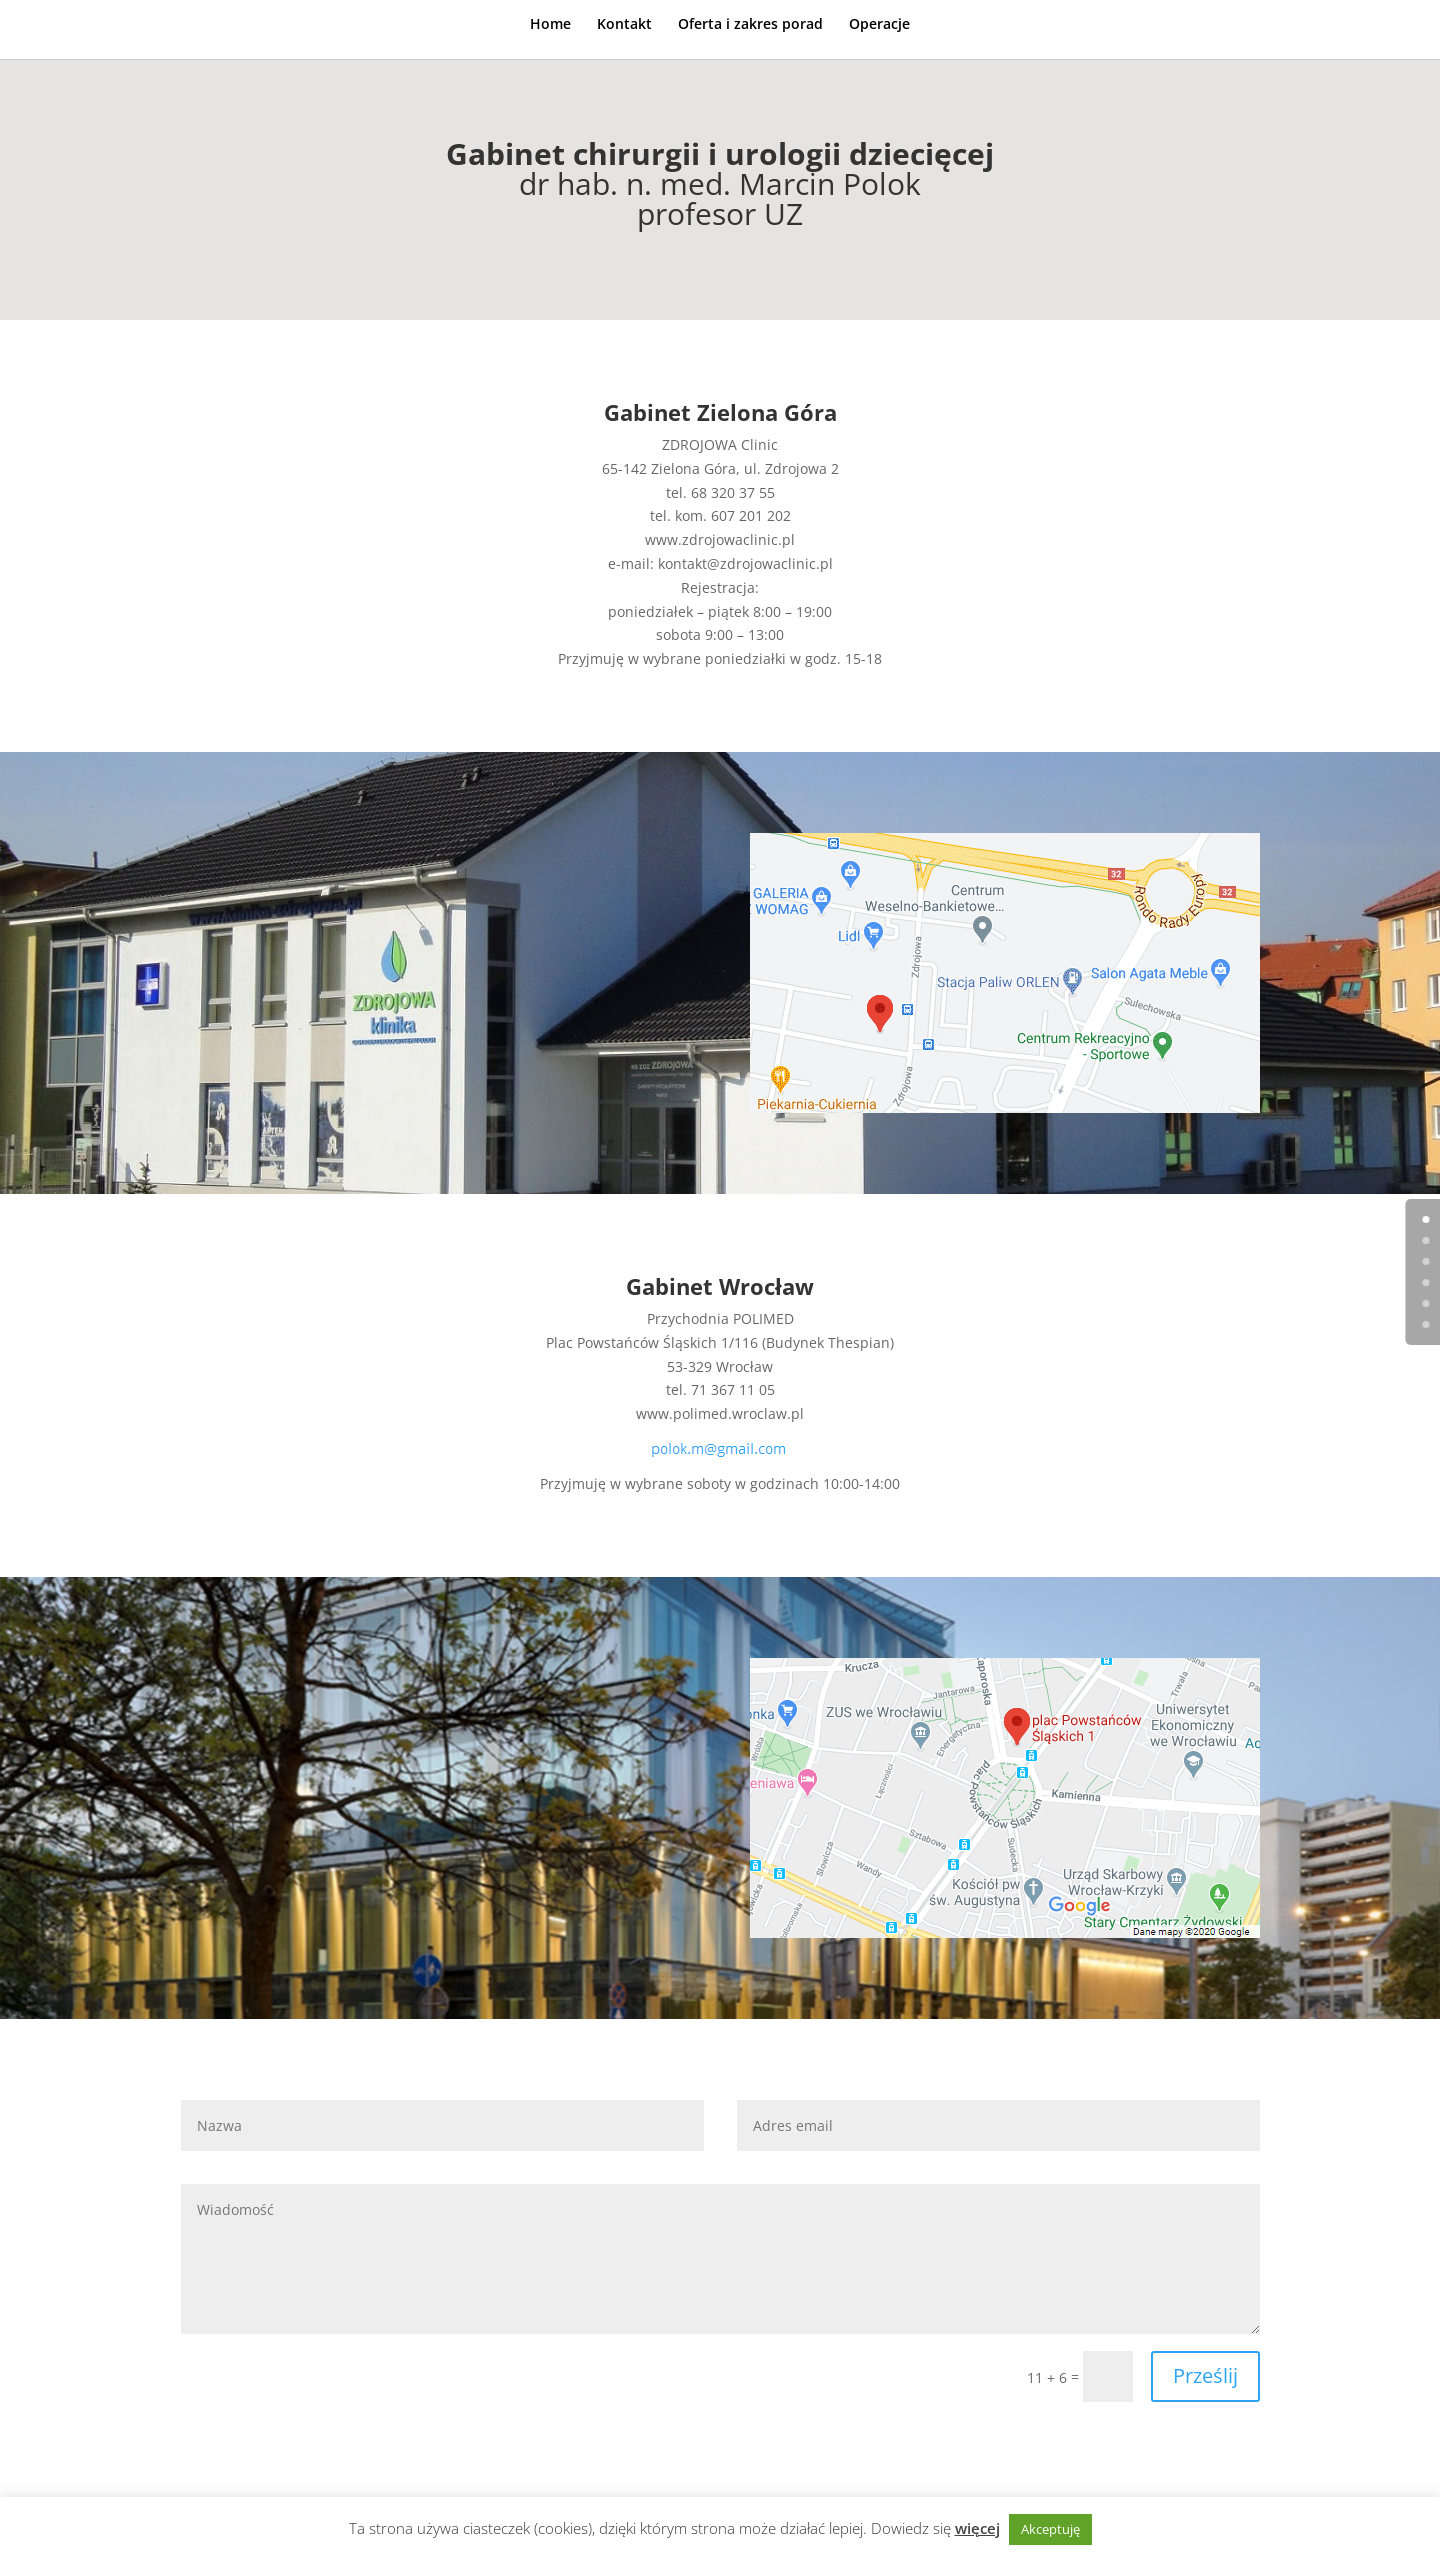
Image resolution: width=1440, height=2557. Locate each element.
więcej (977, 2528)
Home (550, 25)
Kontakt (624, 25)
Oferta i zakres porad (750, 25)
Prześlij (1205, 2375)
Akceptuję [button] (1050, 2529)
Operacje (879, 25)
